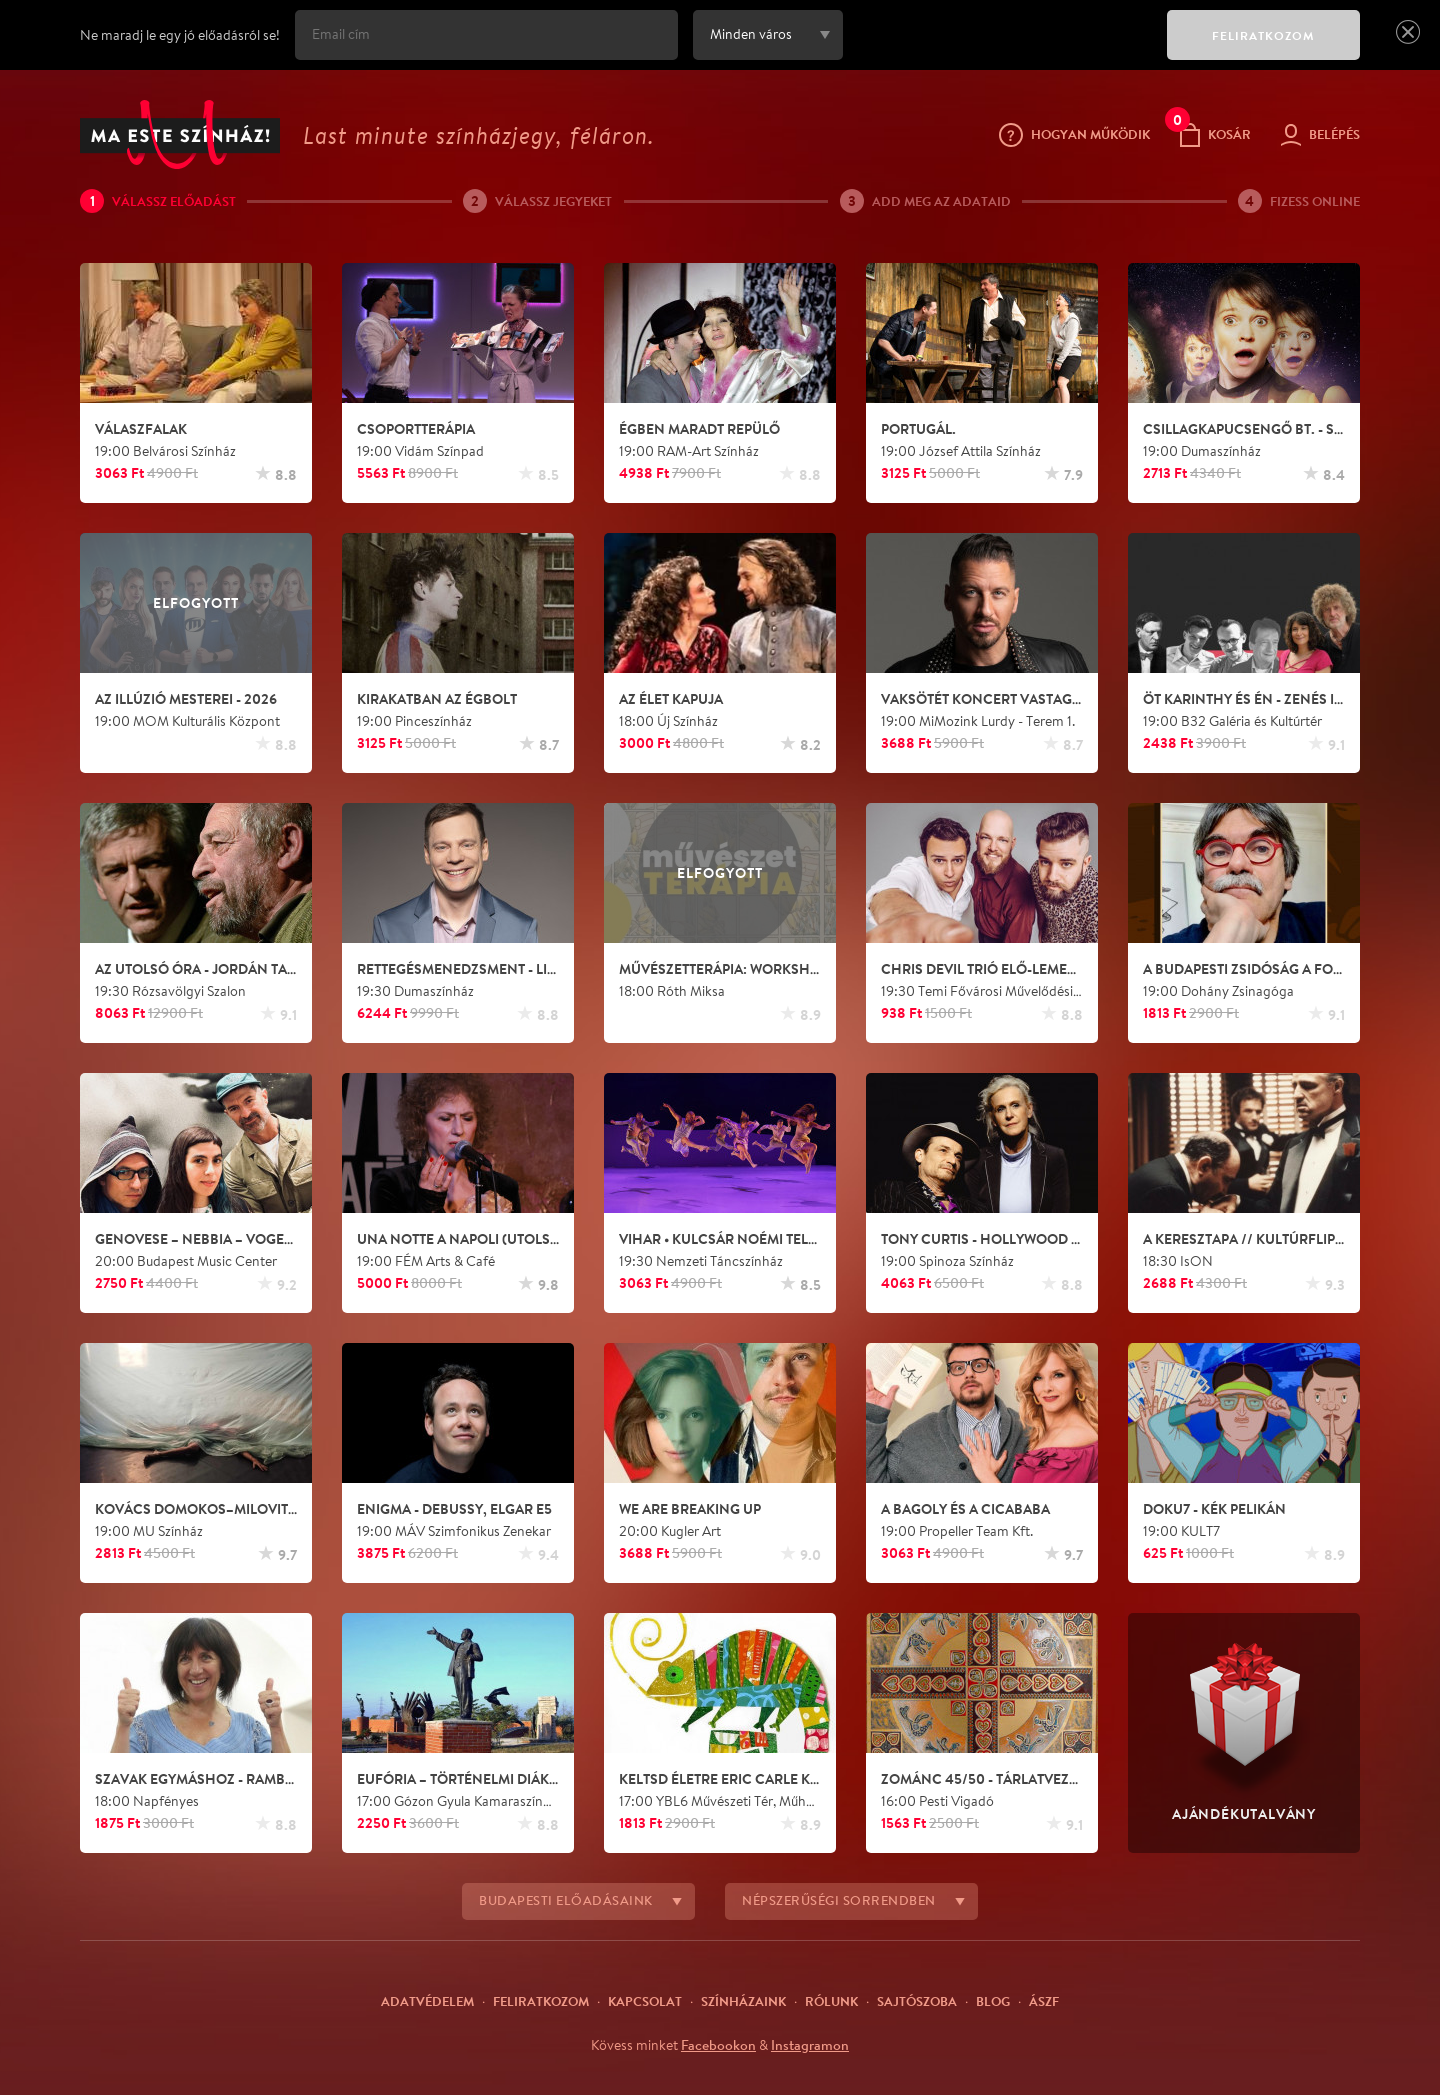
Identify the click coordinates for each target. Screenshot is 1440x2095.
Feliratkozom (541, 2001)
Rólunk (831, 2001)
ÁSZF (1044, 2001)
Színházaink (743, 2001)
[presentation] (1000, 49)
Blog (993, 2001)
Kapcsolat (645, 2001)
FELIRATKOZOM (1263, 35)
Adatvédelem (427, 2001)
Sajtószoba (917, 2001)
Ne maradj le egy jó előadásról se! (180, 35)
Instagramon (810, 2045)
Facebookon (718, 2045)
